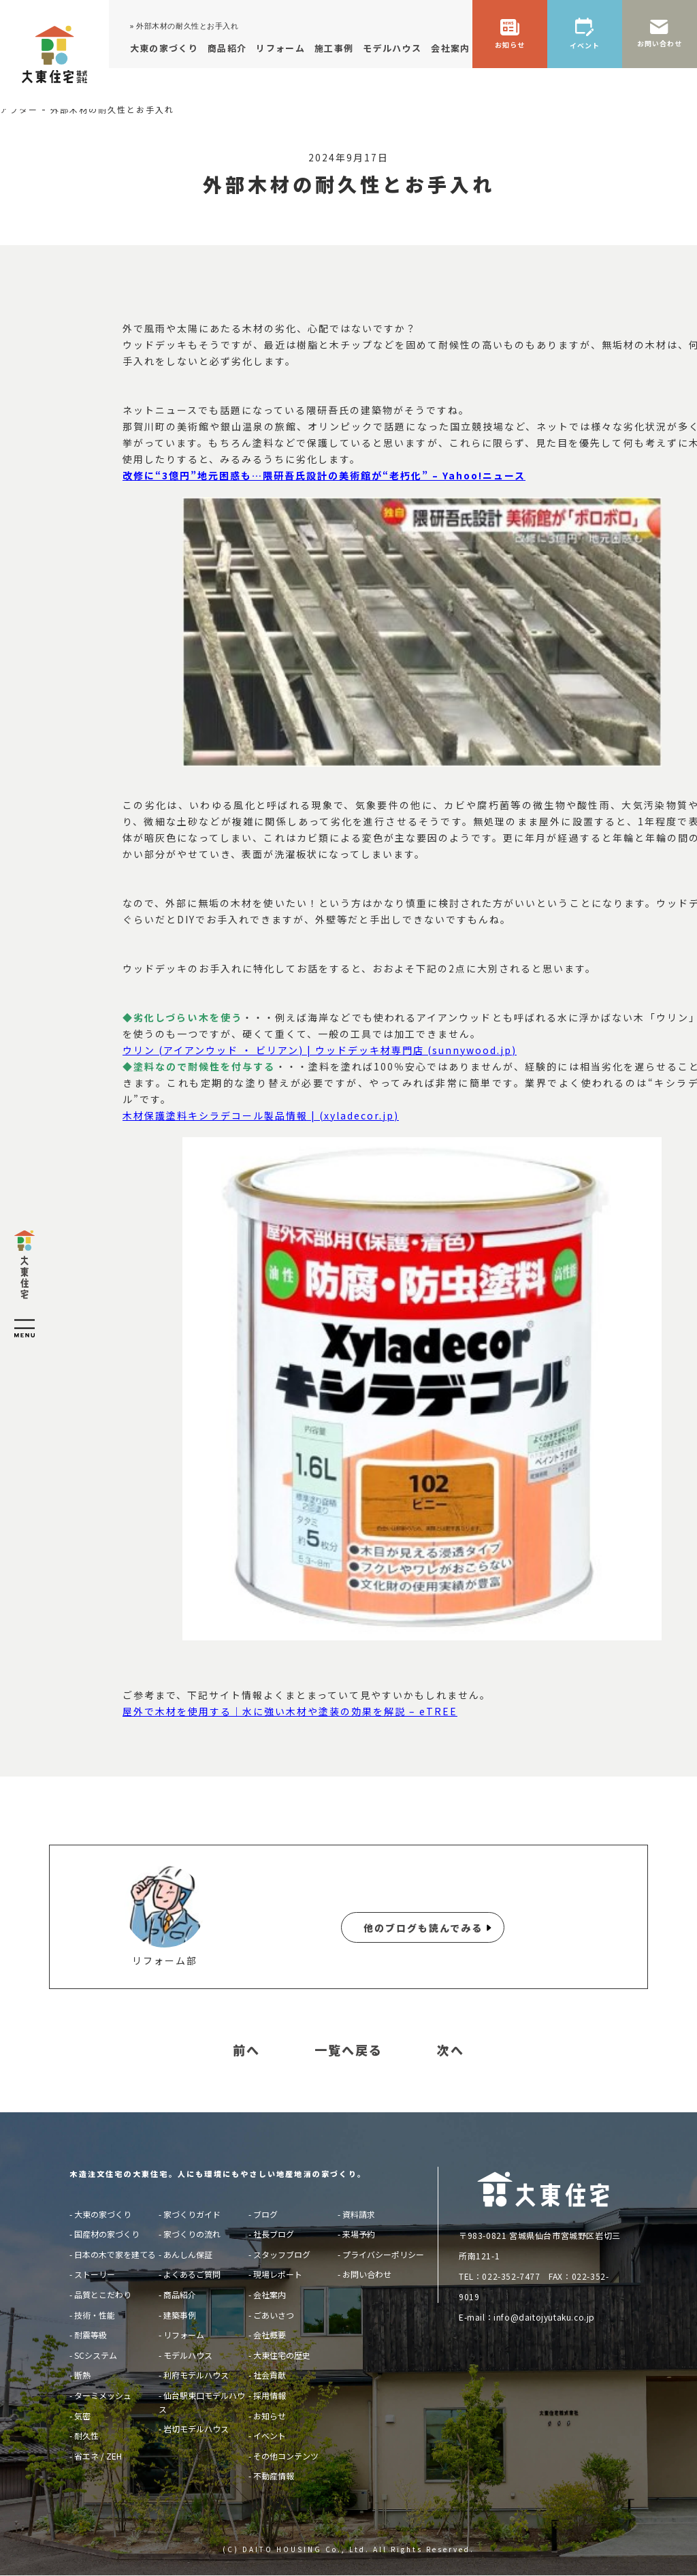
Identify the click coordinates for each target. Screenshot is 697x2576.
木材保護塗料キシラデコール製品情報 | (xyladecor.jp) (261, 1115)
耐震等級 (90, 2334)
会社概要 (269, 2334)
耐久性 (86, 2435)
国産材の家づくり (107, 2234)
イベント (269, 2435)
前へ (246, 2050)
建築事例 (179, 2315)
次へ (450, 2050)
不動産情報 (273, 2475)
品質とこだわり (102, 2294)
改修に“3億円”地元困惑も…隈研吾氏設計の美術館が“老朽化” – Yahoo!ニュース (324, 475)
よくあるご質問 (192, 2274)
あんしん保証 (187, 2254)
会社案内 (269, 2294)
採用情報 (269, 2395)
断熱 (82, 2375)
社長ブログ (273, 2234)
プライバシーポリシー (383, 2254)
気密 (82, 2415)
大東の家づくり (102, 2214)
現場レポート (277, 2274)
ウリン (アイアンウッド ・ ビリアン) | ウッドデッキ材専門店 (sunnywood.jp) (320, 1050)
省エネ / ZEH (98, 2456)
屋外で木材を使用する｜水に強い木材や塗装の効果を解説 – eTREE (290, 1711)
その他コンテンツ (286, 2456)
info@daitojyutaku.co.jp (544, 2317)
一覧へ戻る (348, 2050)
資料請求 (358, 2214)
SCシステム (95, 2355)
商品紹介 (179, 2294)
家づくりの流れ (192, 2234)
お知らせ (269, 2415)
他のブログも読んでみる (423, 1928)
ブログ (265, 2214)
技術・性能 (94, 2315)
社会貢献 (269, 2375)
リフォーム (183, 2334)
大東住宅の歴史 (281, 2355)
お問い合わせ (366, 2274)
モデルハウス (187, 2355)
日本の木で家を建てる (115, 2254)
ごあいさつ (273, 2315)
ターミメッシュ (102, 2395)
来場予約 (358, 2234)
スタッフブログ (281, 2254)
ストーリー (94, 2274)
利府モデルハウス (196, 2375)
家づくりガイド (192, 2214)
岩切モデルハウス (196, 2428)
